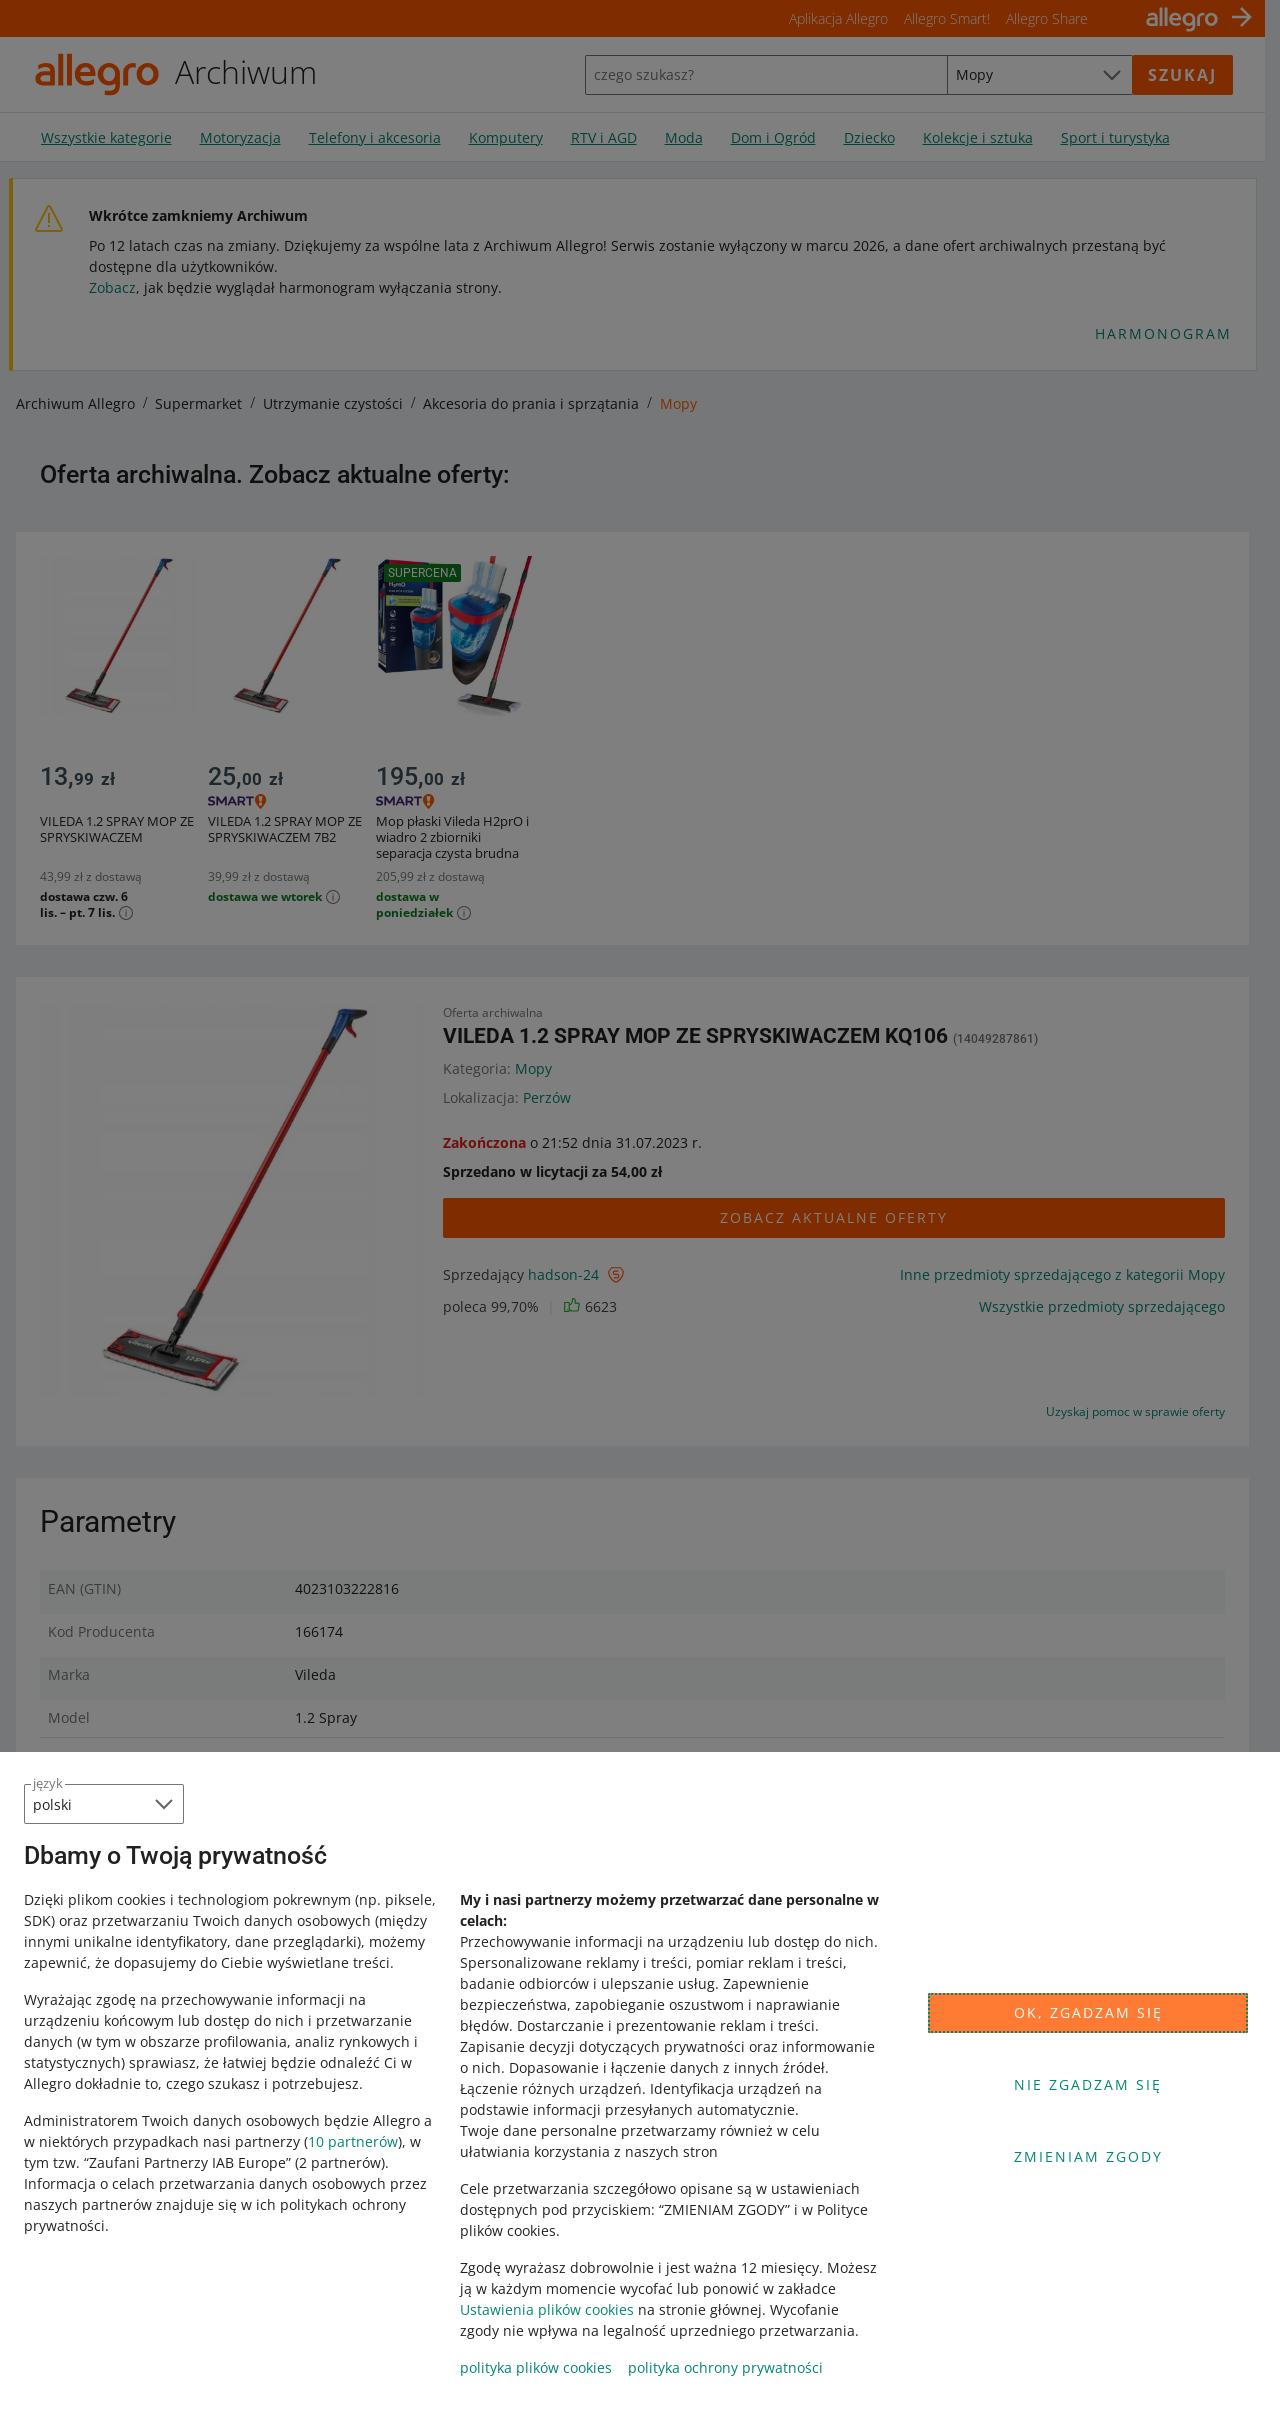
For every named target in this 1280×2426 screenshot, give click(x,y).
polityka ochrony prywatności (725, 2367)
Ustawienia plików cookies (547, 2309)
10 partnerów (353, 2141)
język (48, 1783)
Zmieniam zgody (1088, 2156)
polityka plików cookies (536, 2367)
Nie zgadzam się (1088, 2084)
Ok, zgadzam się (1088, 2012)
